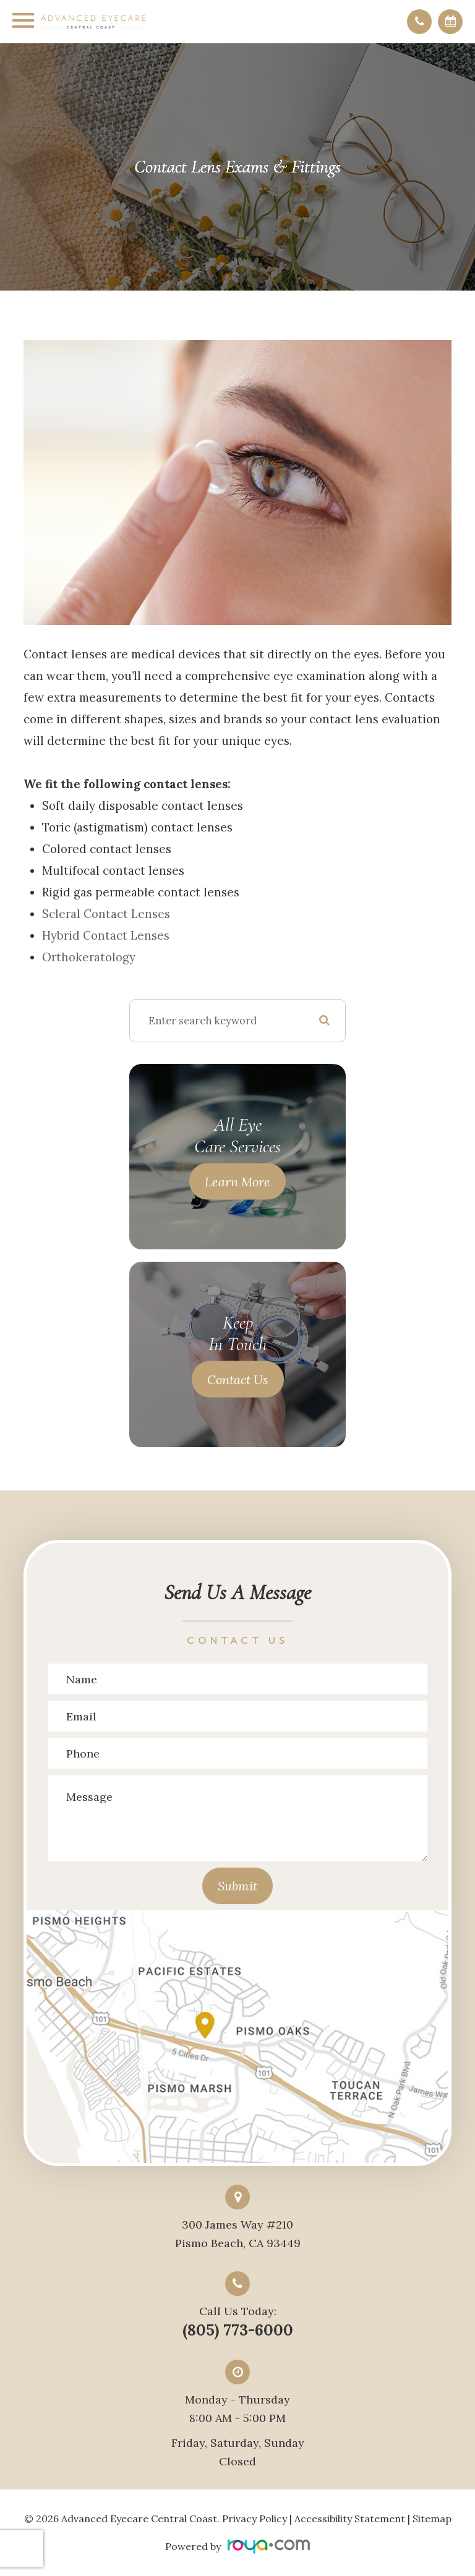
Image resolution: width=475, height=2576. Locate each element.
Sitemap (432, 2518)
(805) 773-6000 (237, 2330)
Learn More (237, 1181)
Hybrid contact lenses (105, 935)
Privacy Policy (254, 2518)
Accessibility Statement (349, 2518)
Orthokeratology (88, 957)
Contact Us (237, 1379)
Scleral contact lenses (106, 913)
